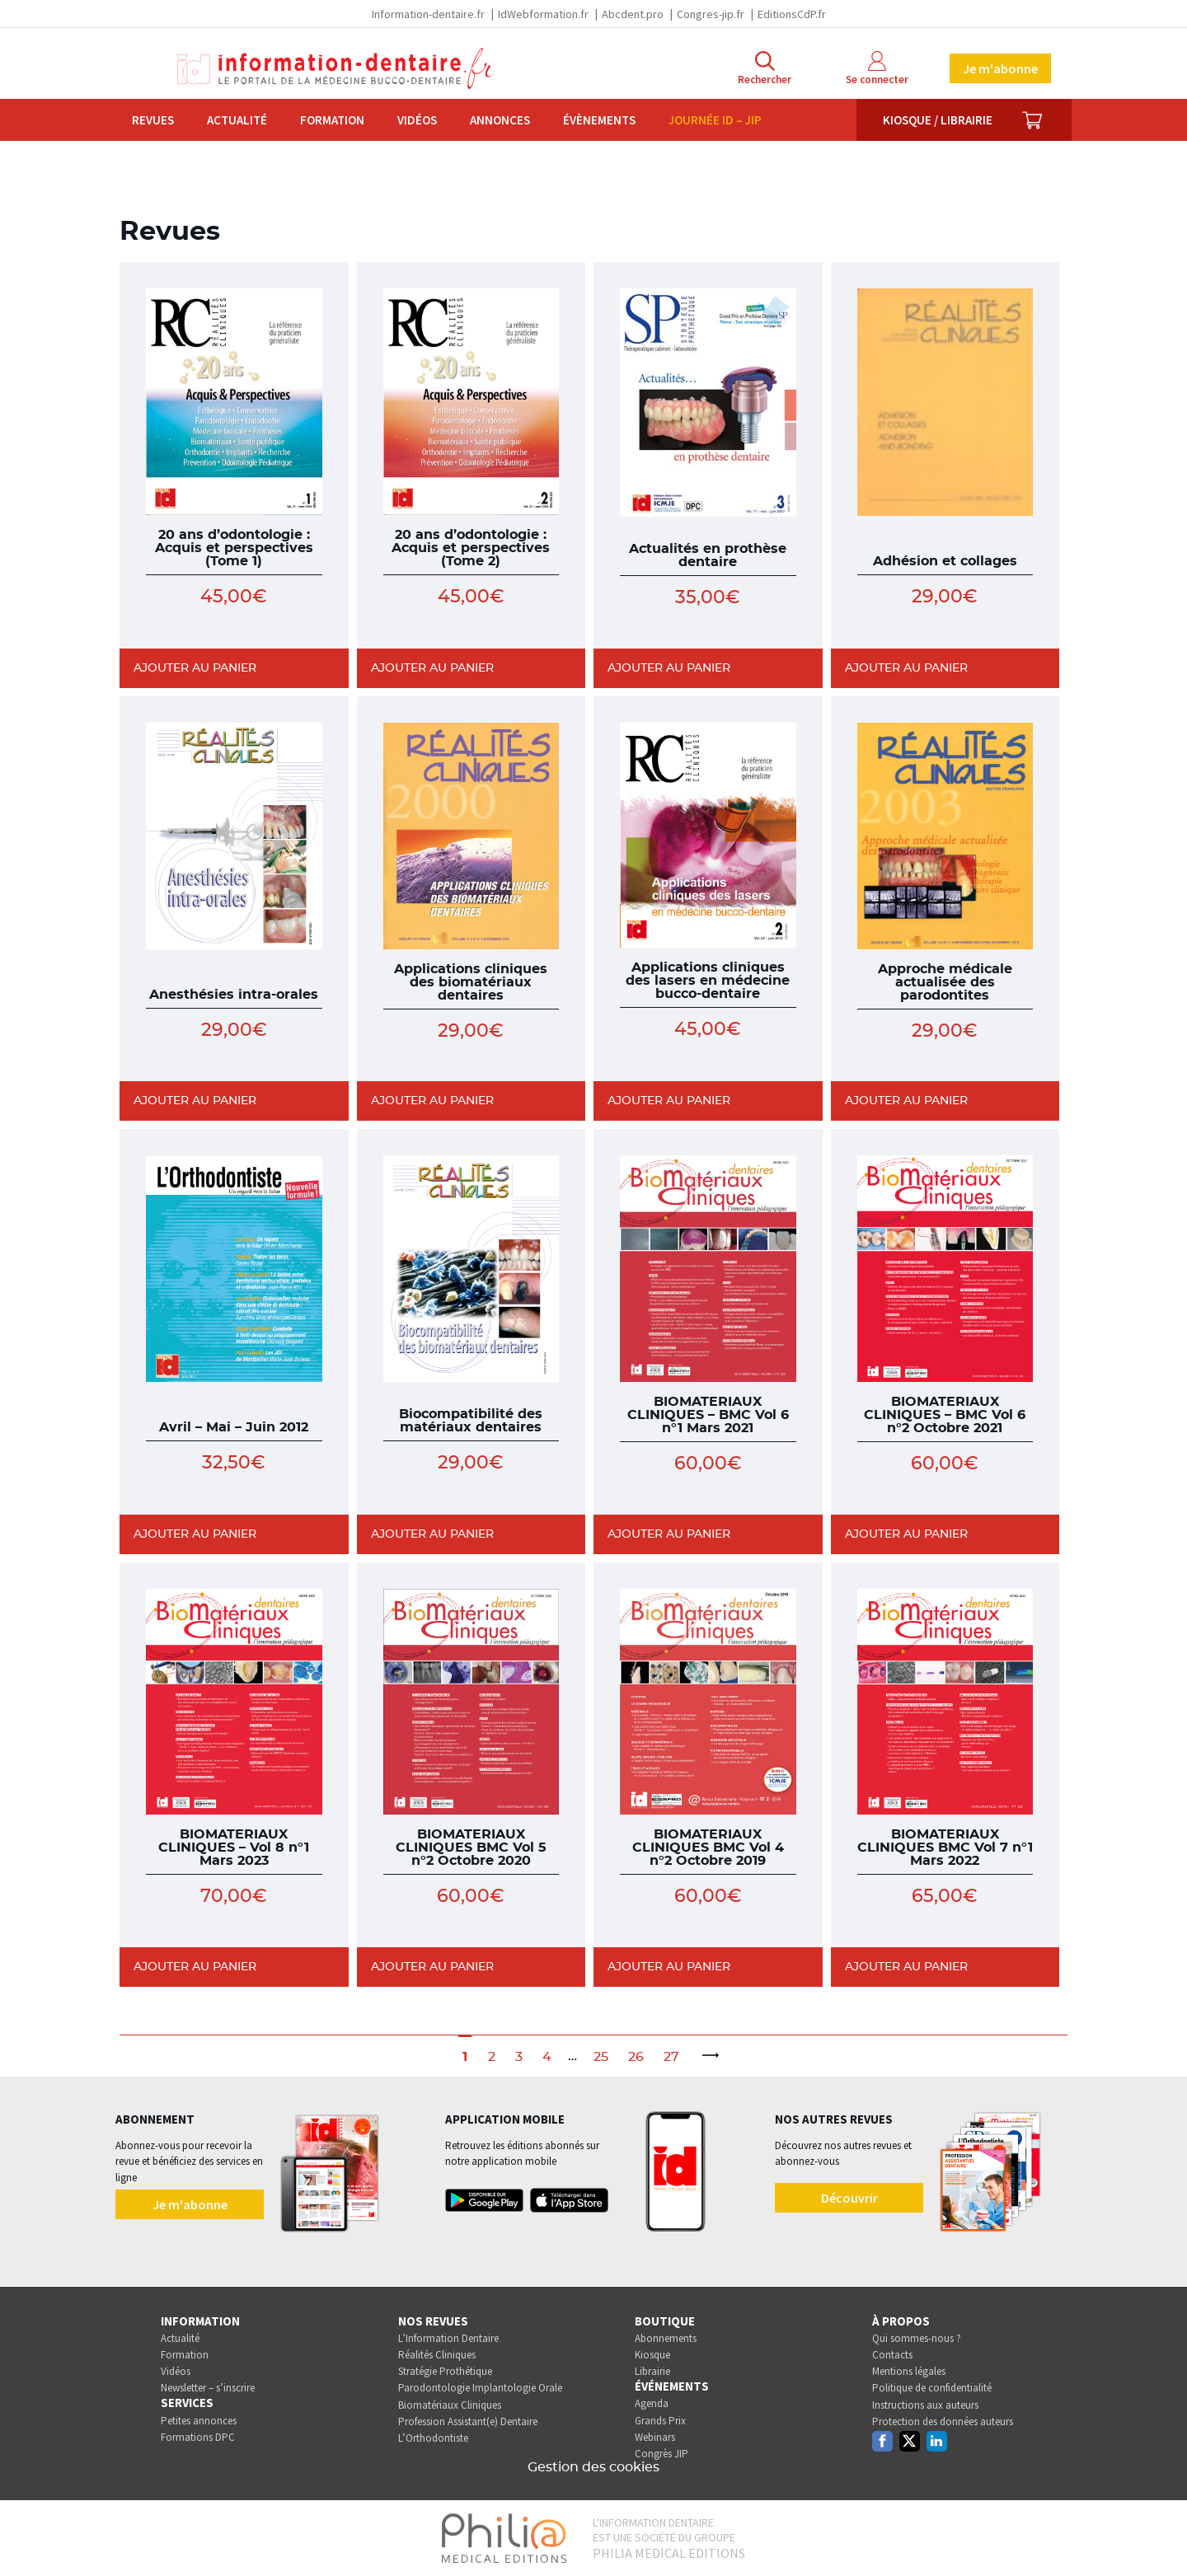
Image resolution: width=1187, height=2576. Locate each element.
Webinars (655, 2437)
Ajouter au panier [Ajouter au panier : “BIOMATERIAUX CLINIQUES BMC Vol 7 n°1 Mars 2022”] (906, 1967)
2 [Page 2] (491, 2056)
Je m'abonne (1000, 68)
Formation (332, 120)
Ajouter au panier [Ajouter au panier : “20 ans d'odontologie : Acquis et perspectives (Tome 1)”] (195, 668)
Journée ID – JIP (715, 120)
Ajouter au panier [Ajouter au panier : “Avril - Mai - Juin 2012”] (195, 1534)
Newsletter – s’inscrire (208, 2388)
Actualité (237, 120)
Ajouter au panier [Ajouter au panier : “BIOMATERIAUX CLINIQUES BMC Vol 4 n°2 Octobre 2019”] (669, 1967)
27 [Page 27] (671, 2056)
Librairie (652, 2371)
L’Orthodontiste (433, 2438)
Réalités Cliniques (437, 2355)
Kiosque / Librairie (937, 120)
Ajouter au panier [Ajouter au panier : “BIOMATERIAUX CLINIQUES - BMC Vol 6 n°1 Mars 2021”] (669, 1534)
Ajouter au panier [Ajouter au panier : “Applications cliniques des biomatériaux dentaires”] (432, 1101)
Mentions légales (908, 2371)
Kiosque (652, 2355)
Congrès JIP (661, 2454)
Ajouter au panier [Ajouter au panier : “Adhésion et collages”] (906, 668)
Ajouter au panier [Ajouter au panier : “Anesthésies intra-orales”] (195, 1101)
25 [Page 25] (601, 2056)
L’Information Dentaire (448, 2338)
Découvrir (849, 2198)
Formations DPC (198, 2437)
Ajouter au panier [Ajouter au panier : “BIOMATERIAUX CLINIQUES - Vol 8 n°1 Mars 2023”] (195, 1967)
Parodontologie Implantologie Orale (480, 2388)
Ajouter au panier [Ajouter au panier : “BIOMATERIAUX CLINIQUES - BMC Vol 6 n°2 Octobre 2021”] (906, 1534)
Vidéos (417, 120)
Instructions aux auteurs (925, 2405)
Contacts (892, 2355)
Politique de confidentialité (932, 2388)
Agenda (652, 2403)
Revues (153, 120)
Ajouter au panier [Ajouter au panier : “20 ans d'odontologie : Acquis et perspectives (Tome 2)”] (432, 668)
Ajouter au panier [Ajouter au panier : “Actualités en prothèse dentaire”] (669, 668)
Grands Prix (660, 2421)
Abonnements (666, 2338)
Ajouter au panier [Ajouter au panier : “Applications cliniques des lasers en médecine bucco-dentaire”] (669, 1101)
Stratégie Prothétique (445, 2371)
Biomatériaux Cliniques (449, 2405)
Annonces (500, 120)
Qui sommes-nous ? (916, 2338)
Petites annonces (199, 2421)
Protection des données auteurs (942, 2421)
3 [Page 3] (519, 2056)
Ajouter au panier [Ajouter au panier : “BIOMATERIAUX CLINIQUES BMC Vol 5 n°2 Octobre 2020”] (432, 1967)
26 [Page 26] (636, 2056)
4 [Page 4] (546, 2056)
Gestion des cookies (593, 2467)
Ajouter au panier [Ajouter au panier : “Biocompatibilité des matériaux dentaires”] (432, 1534)
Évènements (599, 120)
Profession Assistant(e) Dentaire (467, 2421)
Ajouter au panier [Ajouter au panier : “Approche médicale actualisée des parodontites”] (906, 1101)
